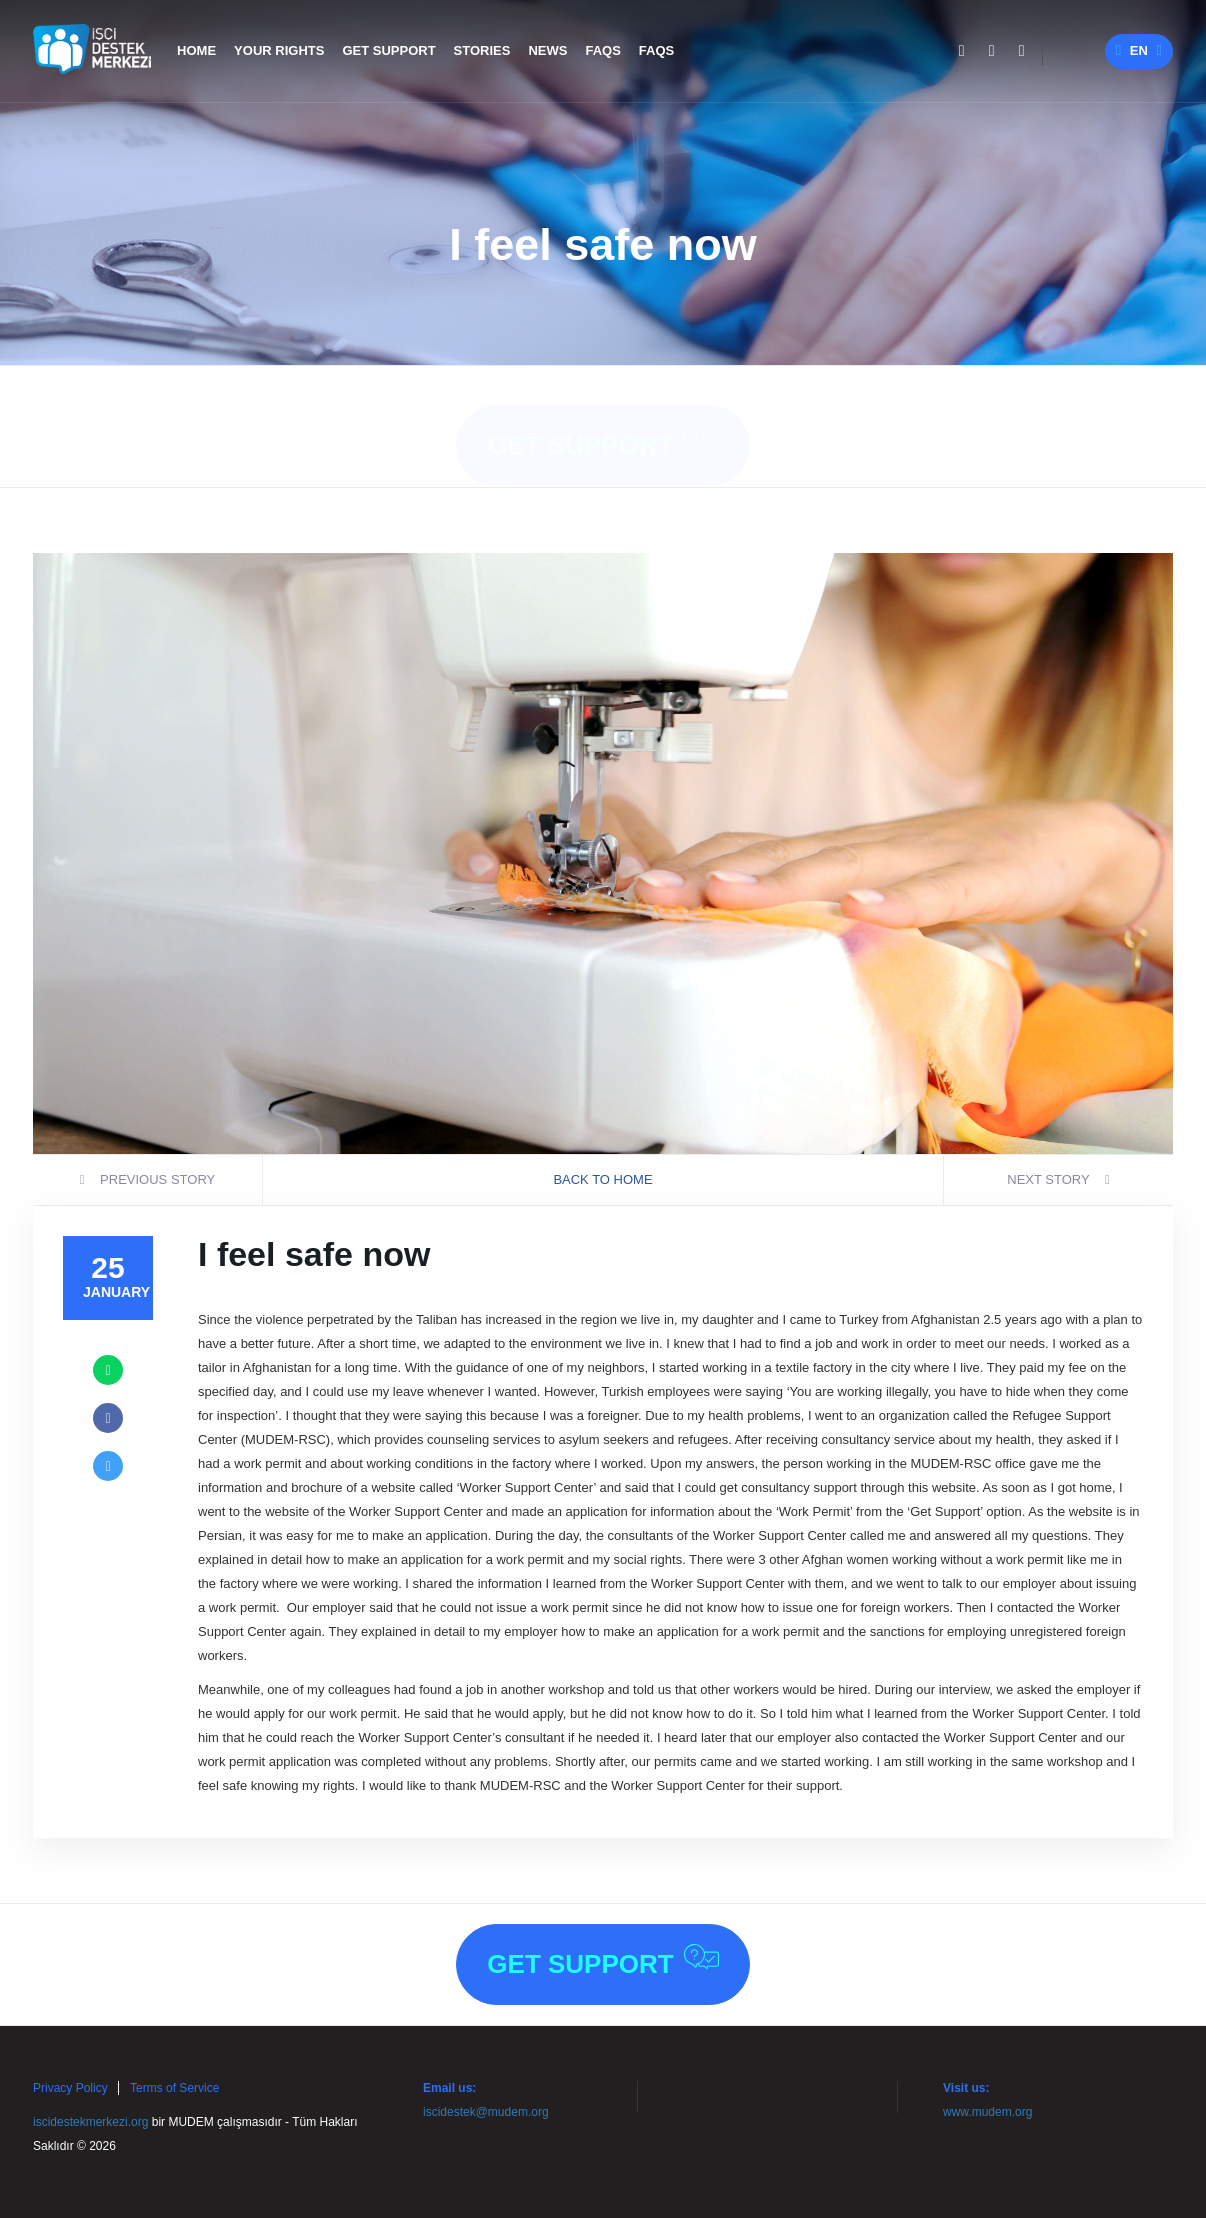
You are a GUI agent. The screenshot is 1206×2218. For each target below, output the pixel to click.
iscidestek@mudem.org (486, 2112)
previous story (147, 1179)
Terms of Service (174, 2088)
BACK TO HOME (602, 1179)
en (1139, 50)
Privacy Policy (70, 2088)
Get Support (602, 423)
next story (1058, 1179)
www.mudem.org (987, 2112)
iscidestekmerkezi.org (90, 2122)
